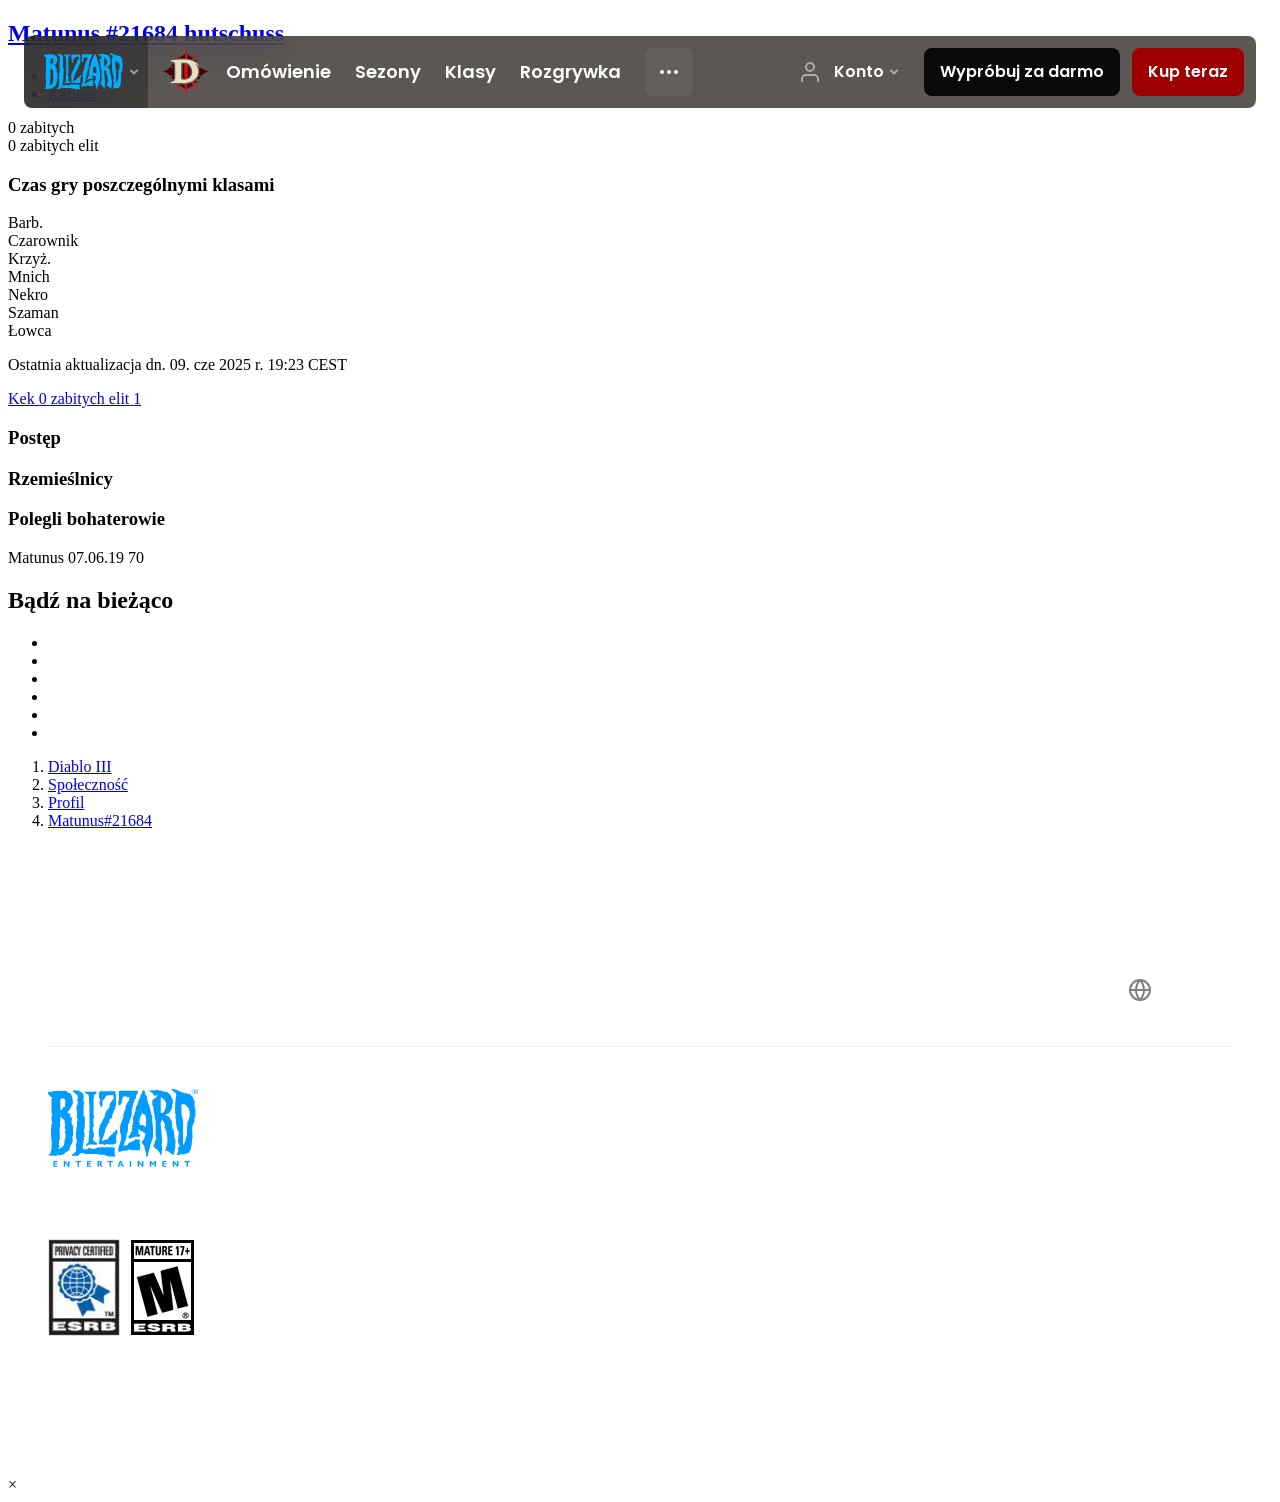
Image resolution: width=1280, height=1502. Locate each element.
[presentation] (86, 72)
